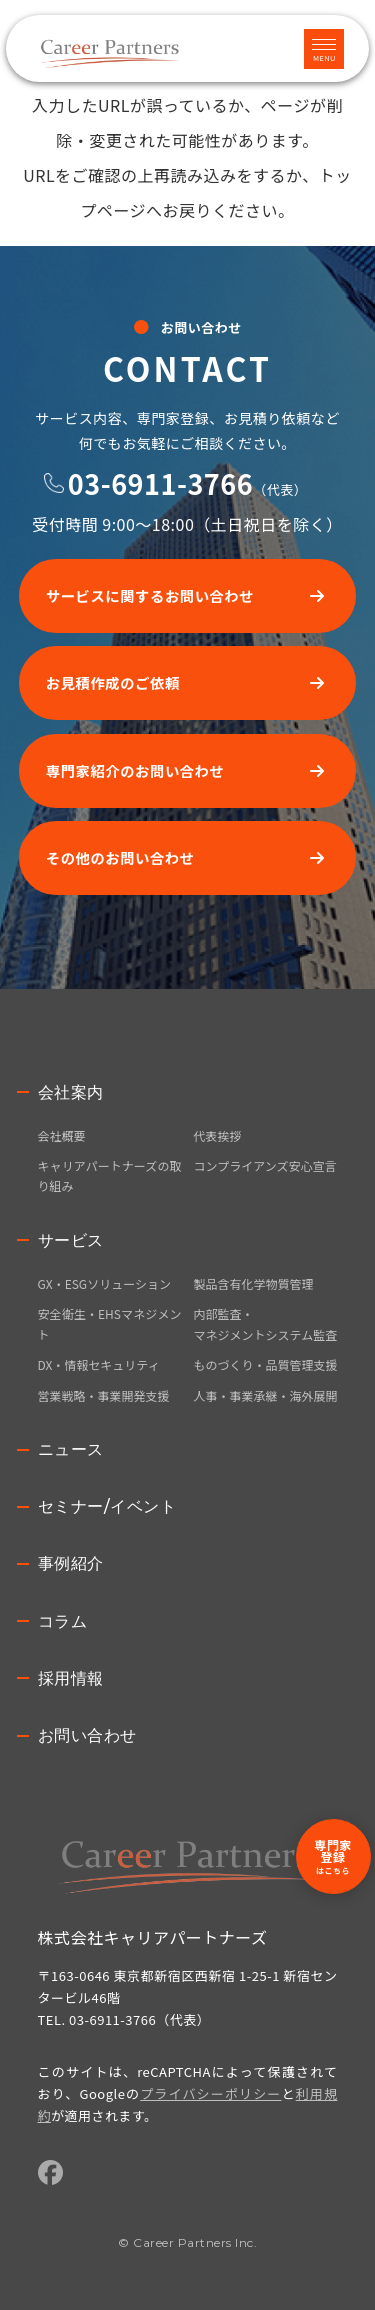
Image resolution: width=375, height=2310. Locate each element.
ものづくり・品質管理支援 (266, 1364)
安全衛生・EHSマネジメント (110, 1323)
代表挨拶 (218, 1135)
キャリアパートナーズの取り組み (110, 1175)
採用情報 (71, 1678)
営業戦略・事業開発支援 (104, 1395)
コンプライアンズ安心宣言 (265, 1165)
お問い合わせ (87, 1735)
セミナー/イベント (107, 1506)
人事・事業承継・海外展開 (266, 1395)
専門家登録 (333, 1856)
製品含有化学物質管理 (254, 1283)
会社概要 (62, 1135)
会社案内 (71, 1092)
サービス (71, 1240)
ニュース (71, 1449)
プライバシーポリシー (210, 2093)
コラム (63, 1621)
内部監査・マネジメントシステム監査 (266, 1323)
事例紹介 (71, 1563)
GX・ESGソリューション (104, 1283)
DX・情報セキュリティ (99, 1364)
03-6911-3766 (160, 483)
